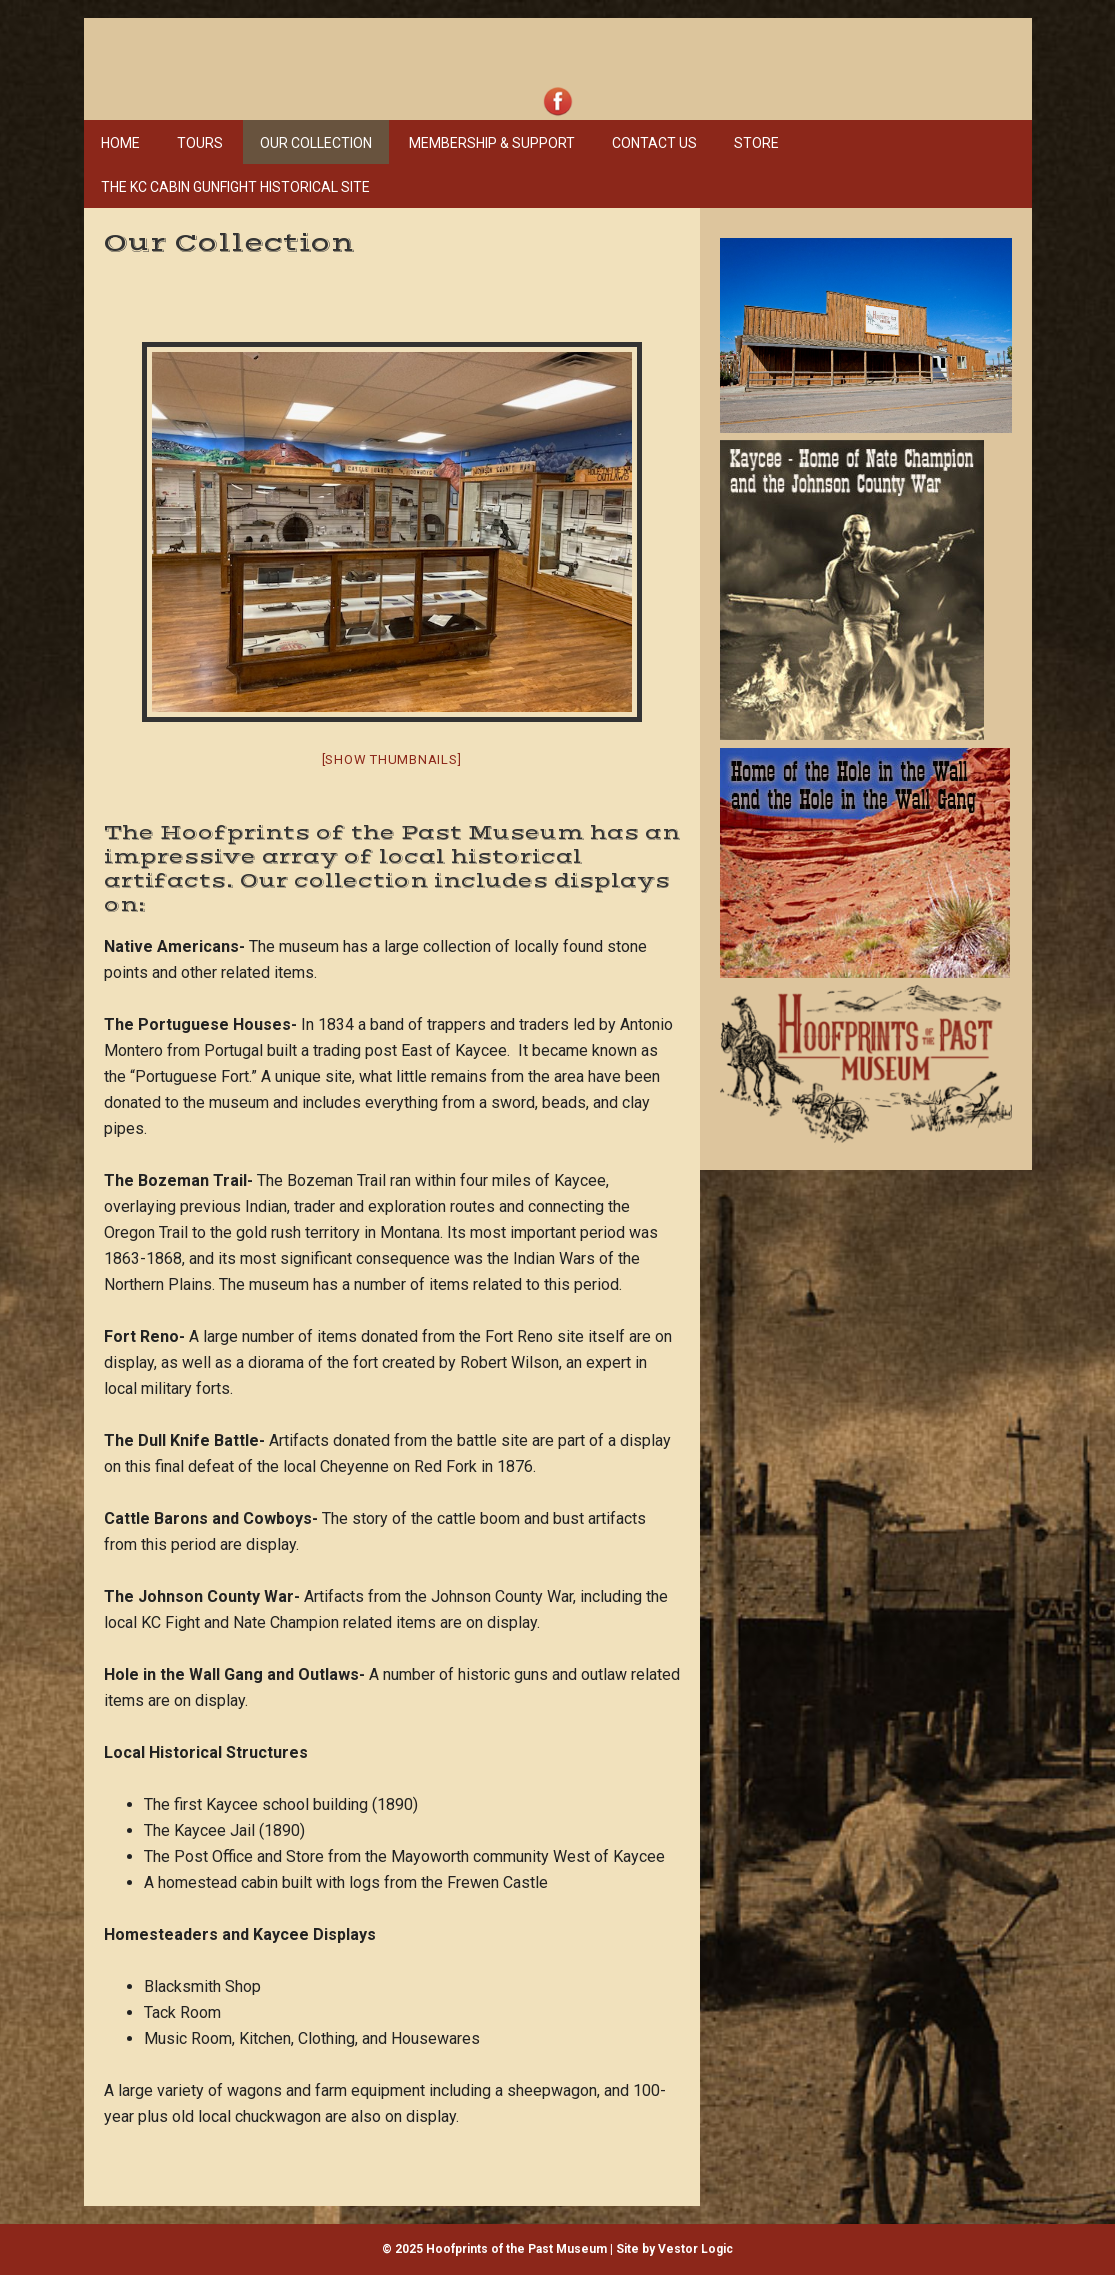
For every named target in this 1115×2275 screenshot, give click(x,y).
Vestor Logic (695, 2249)
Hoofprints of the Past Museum (384, 50)
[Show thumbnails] (392, 759)
